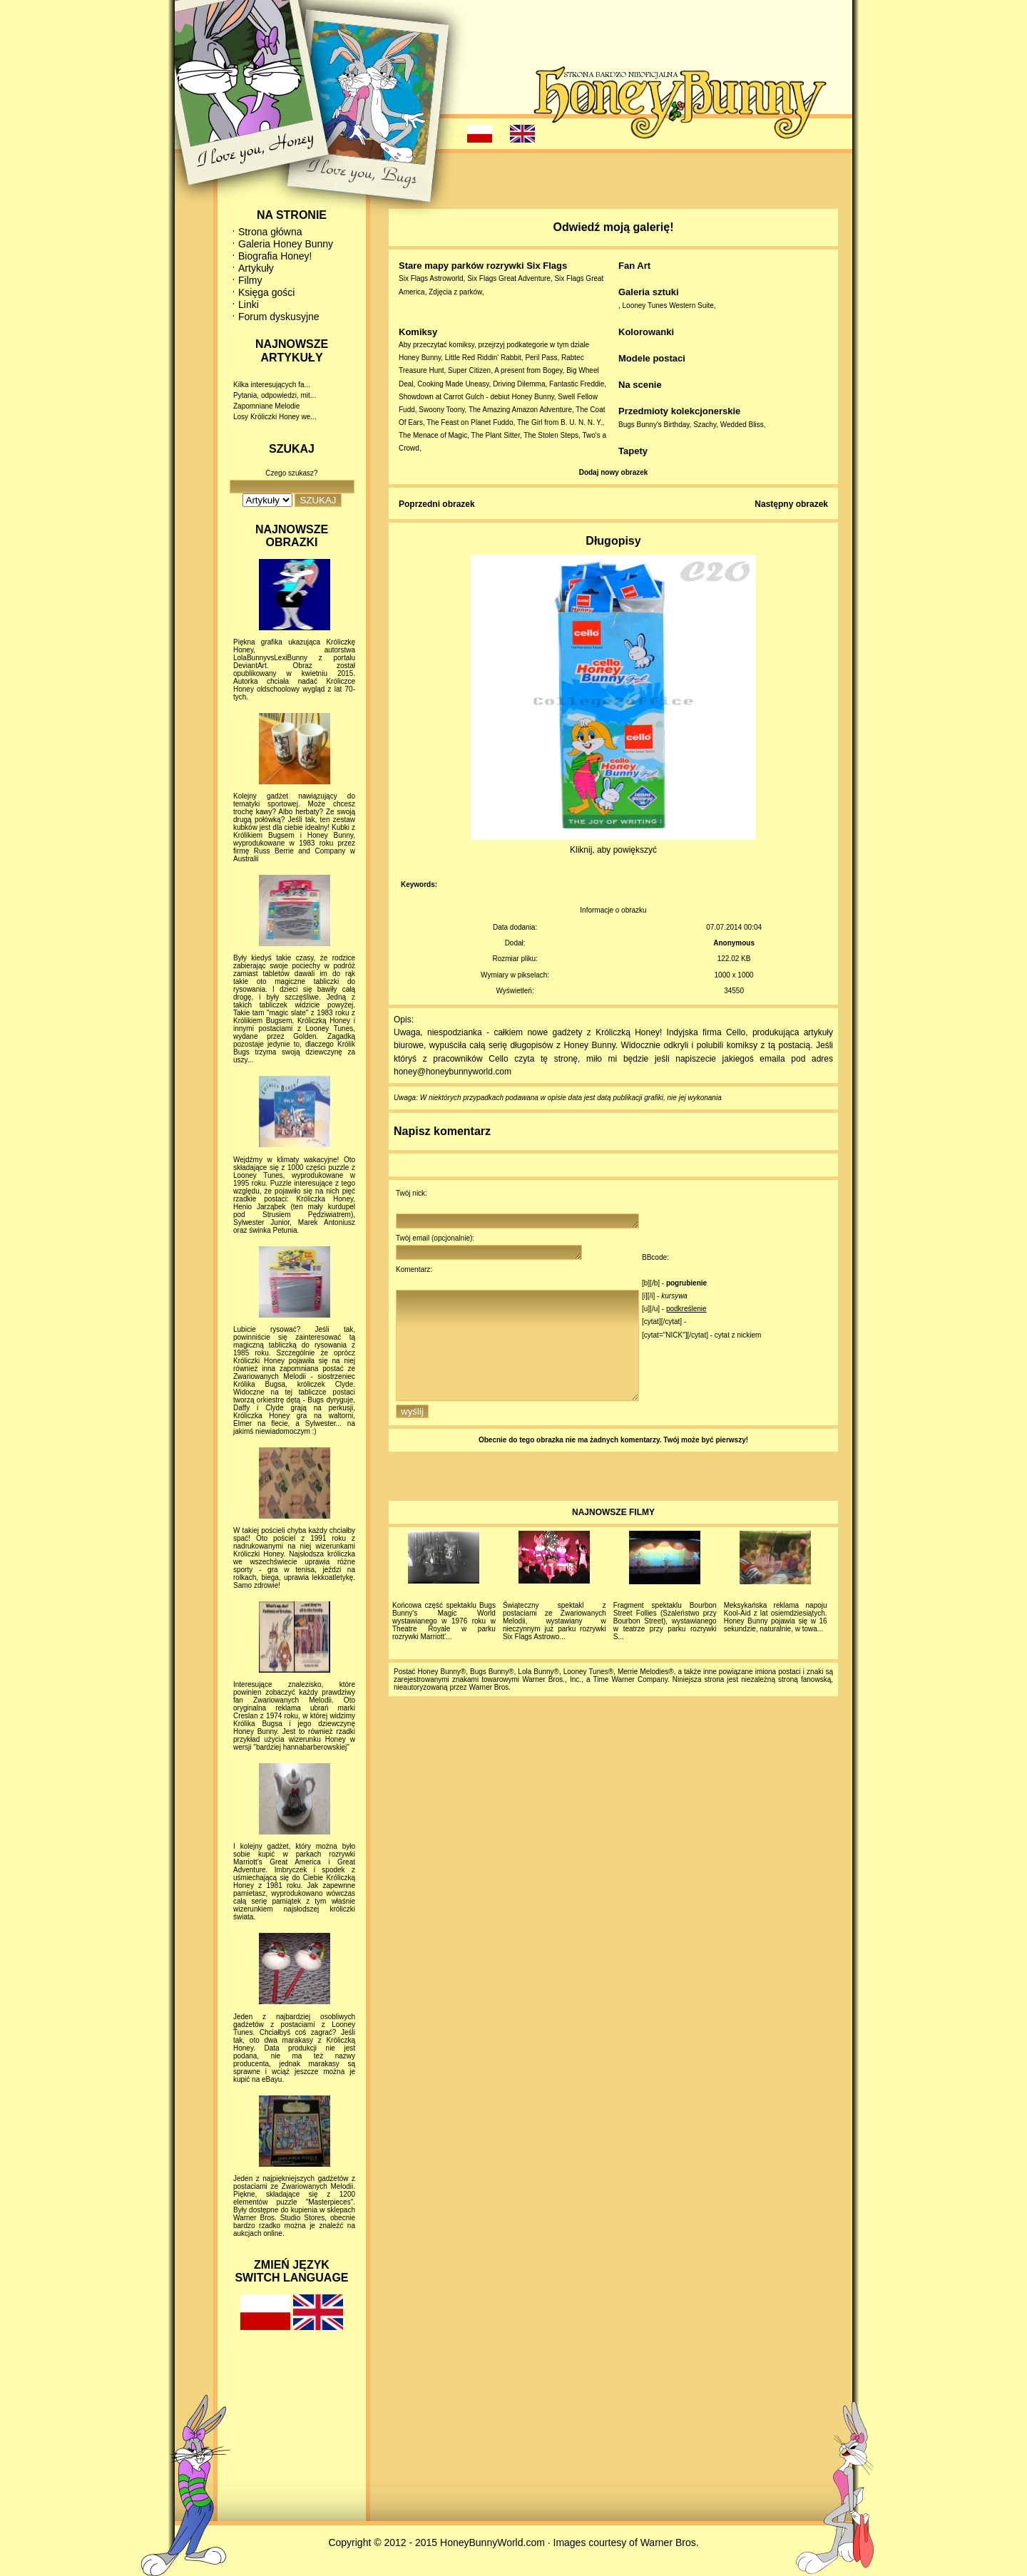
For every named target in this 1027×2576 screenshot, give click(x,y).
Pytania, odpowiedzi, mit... (274, 395)
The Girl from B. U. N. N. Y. (560, 422)
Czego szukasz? (291, 473)
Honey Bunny (420, 357)
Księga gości (266, 292)
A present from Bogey (528, 370)
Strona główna (270, 231)
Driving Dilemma (519, 384)
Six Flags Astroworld (431, 278)
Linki (248, 304)
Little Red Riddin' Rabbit (483, 357)
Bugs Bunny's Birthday (654, 425)
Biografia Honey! (275, 256)
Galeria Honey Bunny (285, 244)
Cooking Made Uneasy (453, 384)
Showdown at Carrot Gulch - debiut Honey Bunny (476, 397)
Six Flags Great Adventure (509, 278)
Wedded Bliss (742, 425)
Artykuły (256, 268)
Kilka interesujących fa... (271, 385)
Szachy (704, 425)
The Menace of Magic (433, 435)
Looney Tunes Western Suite (668, 305)
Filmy (250, 280)
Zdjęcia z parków (455, 292)
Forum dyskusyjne (279, 316)
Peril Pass (541, 357)
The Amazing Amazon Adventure (520, 410)
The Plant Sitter (495, 435)
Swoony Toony (441, 410)
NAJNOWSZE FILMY (613, 1538)
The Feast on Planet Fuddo (469, 422)
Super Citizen (469, 370)
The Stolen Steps (550, 435)
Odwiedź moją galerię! (613, 227)
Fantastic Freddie (576, 384)
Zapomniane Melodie (266, 406)
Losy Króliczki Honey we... (275, 417)
